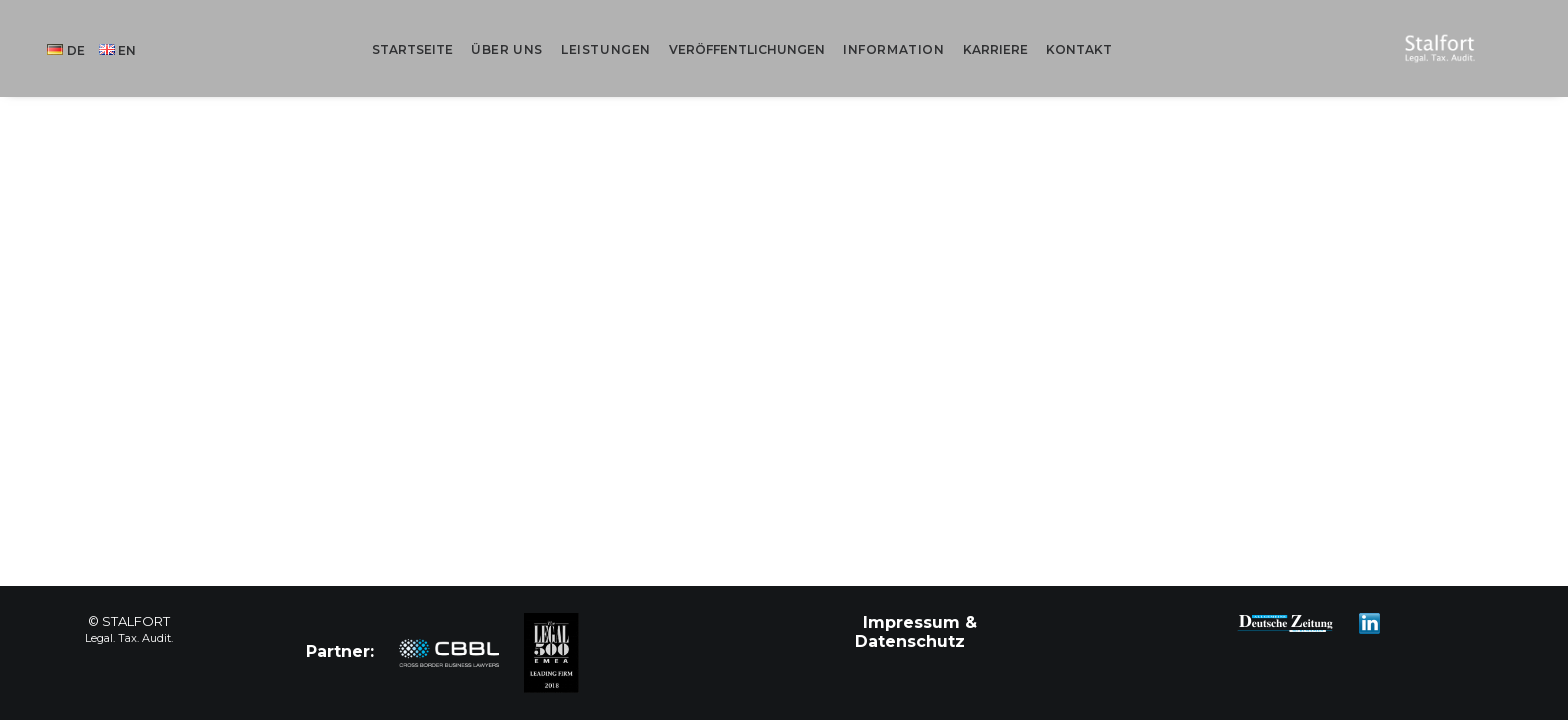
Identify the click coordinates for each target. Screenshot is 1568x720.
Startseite (435, 31)
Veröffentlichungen (770, 31)
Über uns (530, 31)
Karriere (1017, 31)
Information (917, 31)
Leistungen (629, 31)
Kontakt (1101, 31)
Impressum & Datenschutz (916, 632)
